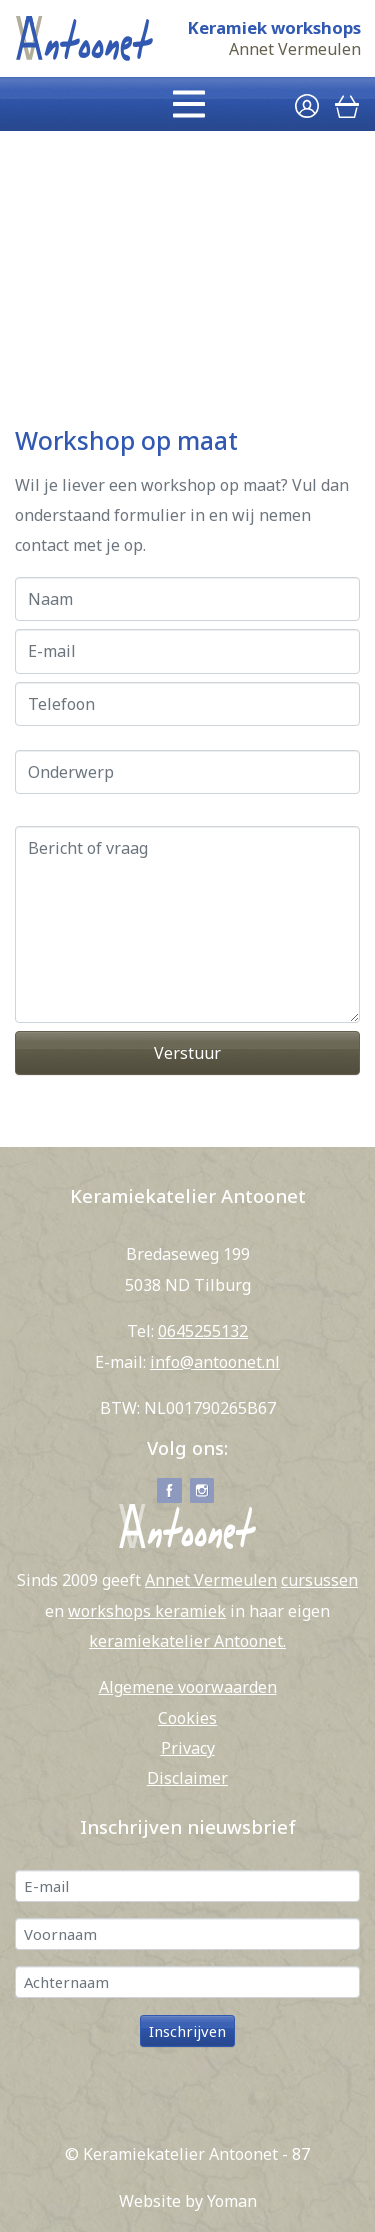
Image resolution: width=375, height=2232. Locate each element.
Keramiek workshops (274, 28)
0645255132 (203, 1331)
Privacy (188, 1748)
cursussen (319, 1580)
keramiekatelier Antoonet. (187, 1641)
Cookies (187, 1718)
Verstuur (187, 1053)
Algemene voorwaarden (188, 1687)
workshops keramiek (147, 1611)
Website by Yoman (188, 2201)
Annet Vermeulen (295, 49)
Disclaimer (187, 1778)
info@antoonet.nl (215, 1362)
